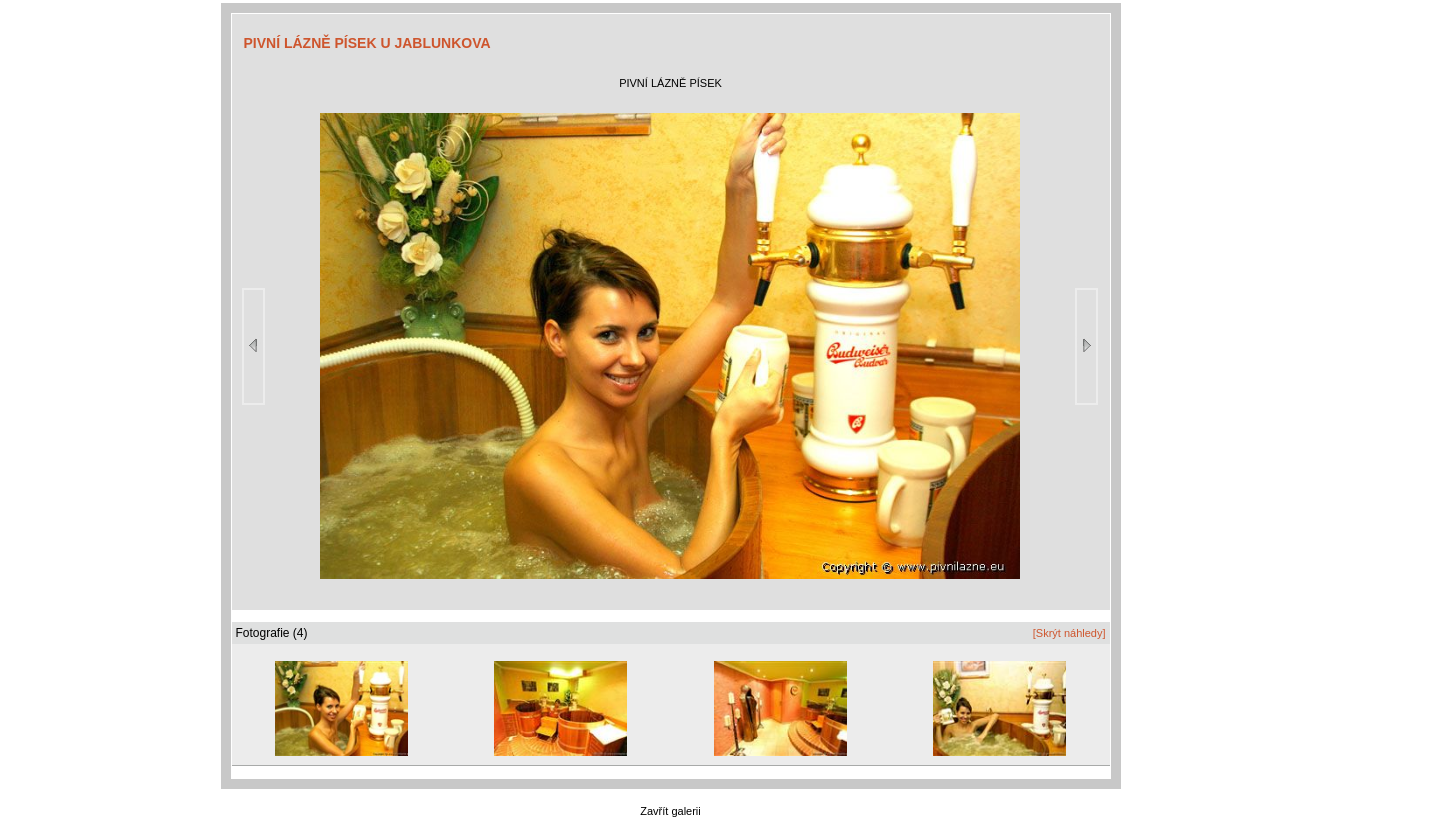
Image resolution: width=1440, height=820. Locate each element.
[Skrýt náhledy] (1069, 633)
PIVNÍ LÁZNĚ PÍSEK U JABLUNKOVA (367, 43)
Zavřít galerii (670, 811)
